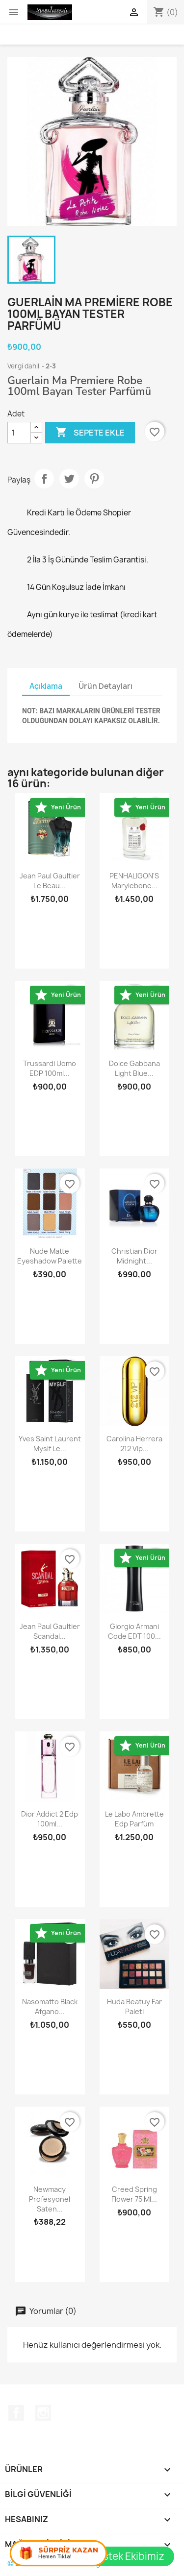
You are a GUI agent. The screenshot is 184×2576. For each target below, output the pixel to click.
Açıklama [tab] (45, 686)
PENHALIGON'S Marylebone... (134, 880)
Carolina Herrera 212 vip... (134, 1443)
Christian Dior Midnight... (134, 1255)
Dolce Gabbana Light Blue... (134, 1068)
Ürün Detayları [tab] (105, 686)
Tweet (69, 478)
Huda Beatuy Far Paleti (134, 2006)
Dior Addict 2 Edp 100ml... (49, 1818)
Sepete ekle (90, 432)
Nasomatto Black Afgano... (50, 2006)
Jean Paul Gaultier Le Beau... (50, 880)
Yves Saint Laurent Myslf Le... (50, 1443)
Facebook (16, 2413)
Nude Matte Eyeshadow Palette (49, 1255)
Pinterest (94, 478)
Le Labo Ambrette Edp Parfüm (134, 1818)
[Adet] (19, 432)
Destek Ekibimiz (127, 2556)
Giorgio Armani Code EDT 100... (134, 1631)
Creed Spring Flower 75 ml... (134, 2194)
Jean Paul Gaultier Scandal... (50, 1631)
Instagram (43, 2413)
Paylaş (44, 478)
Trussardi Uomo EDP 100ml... (49, 1068)
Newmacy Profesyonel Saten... (49, 2199)
